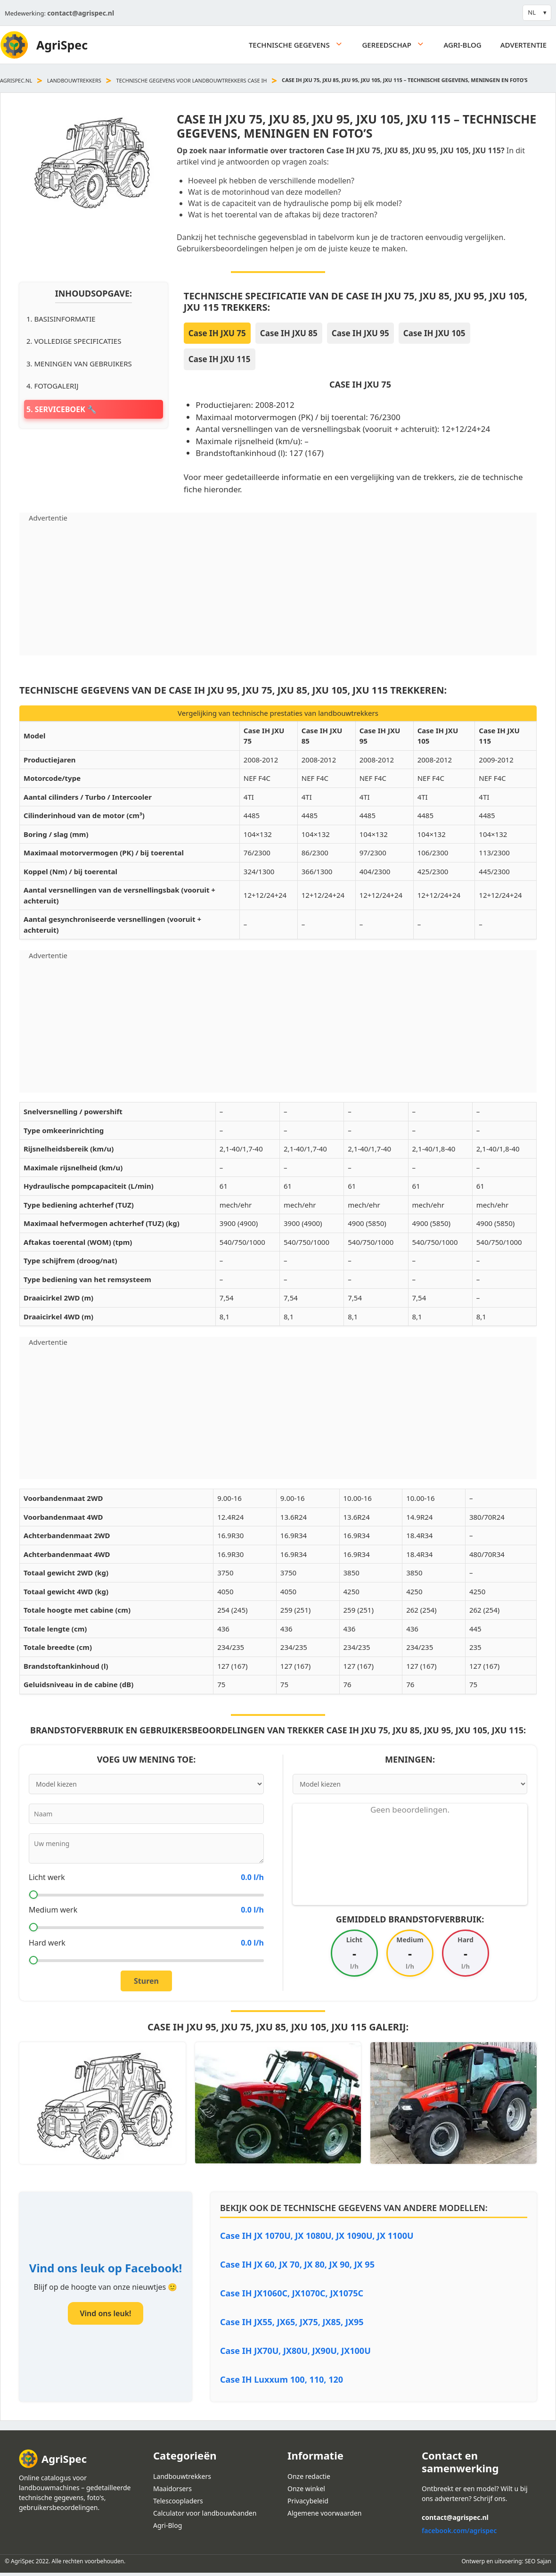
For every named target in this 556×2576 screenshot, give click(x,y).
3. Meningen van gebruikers (79, 363)
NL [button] (532, 12)
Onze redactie (308, 2476)
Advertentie (523, 45)
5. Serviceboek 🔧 (61, 409)
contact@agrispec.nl (80, 12)
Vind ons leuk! (105, 2313)
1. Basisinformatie (61, 318)
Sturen (146, 1981)
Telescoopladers (178, 2500)
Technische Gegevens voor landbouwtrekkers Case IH (191, 80)
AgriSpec (62, 45)
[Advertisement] (278, 589)
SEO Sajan (538, 2561)
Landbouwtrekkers (74, 80)
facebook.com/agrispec (459, 2530)
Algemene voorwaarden (324, 2513)
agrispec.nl (16, 80)
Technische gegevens (300, 44)
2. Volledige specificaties (73, 341)
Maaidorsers (172, 2488)
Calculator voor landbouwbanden (204, 2513)
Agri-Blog (463, 45)
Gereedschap (398, 44)
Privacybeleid (307, 2500)
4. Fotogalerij (52, 385)
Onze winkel (306, 2488)
